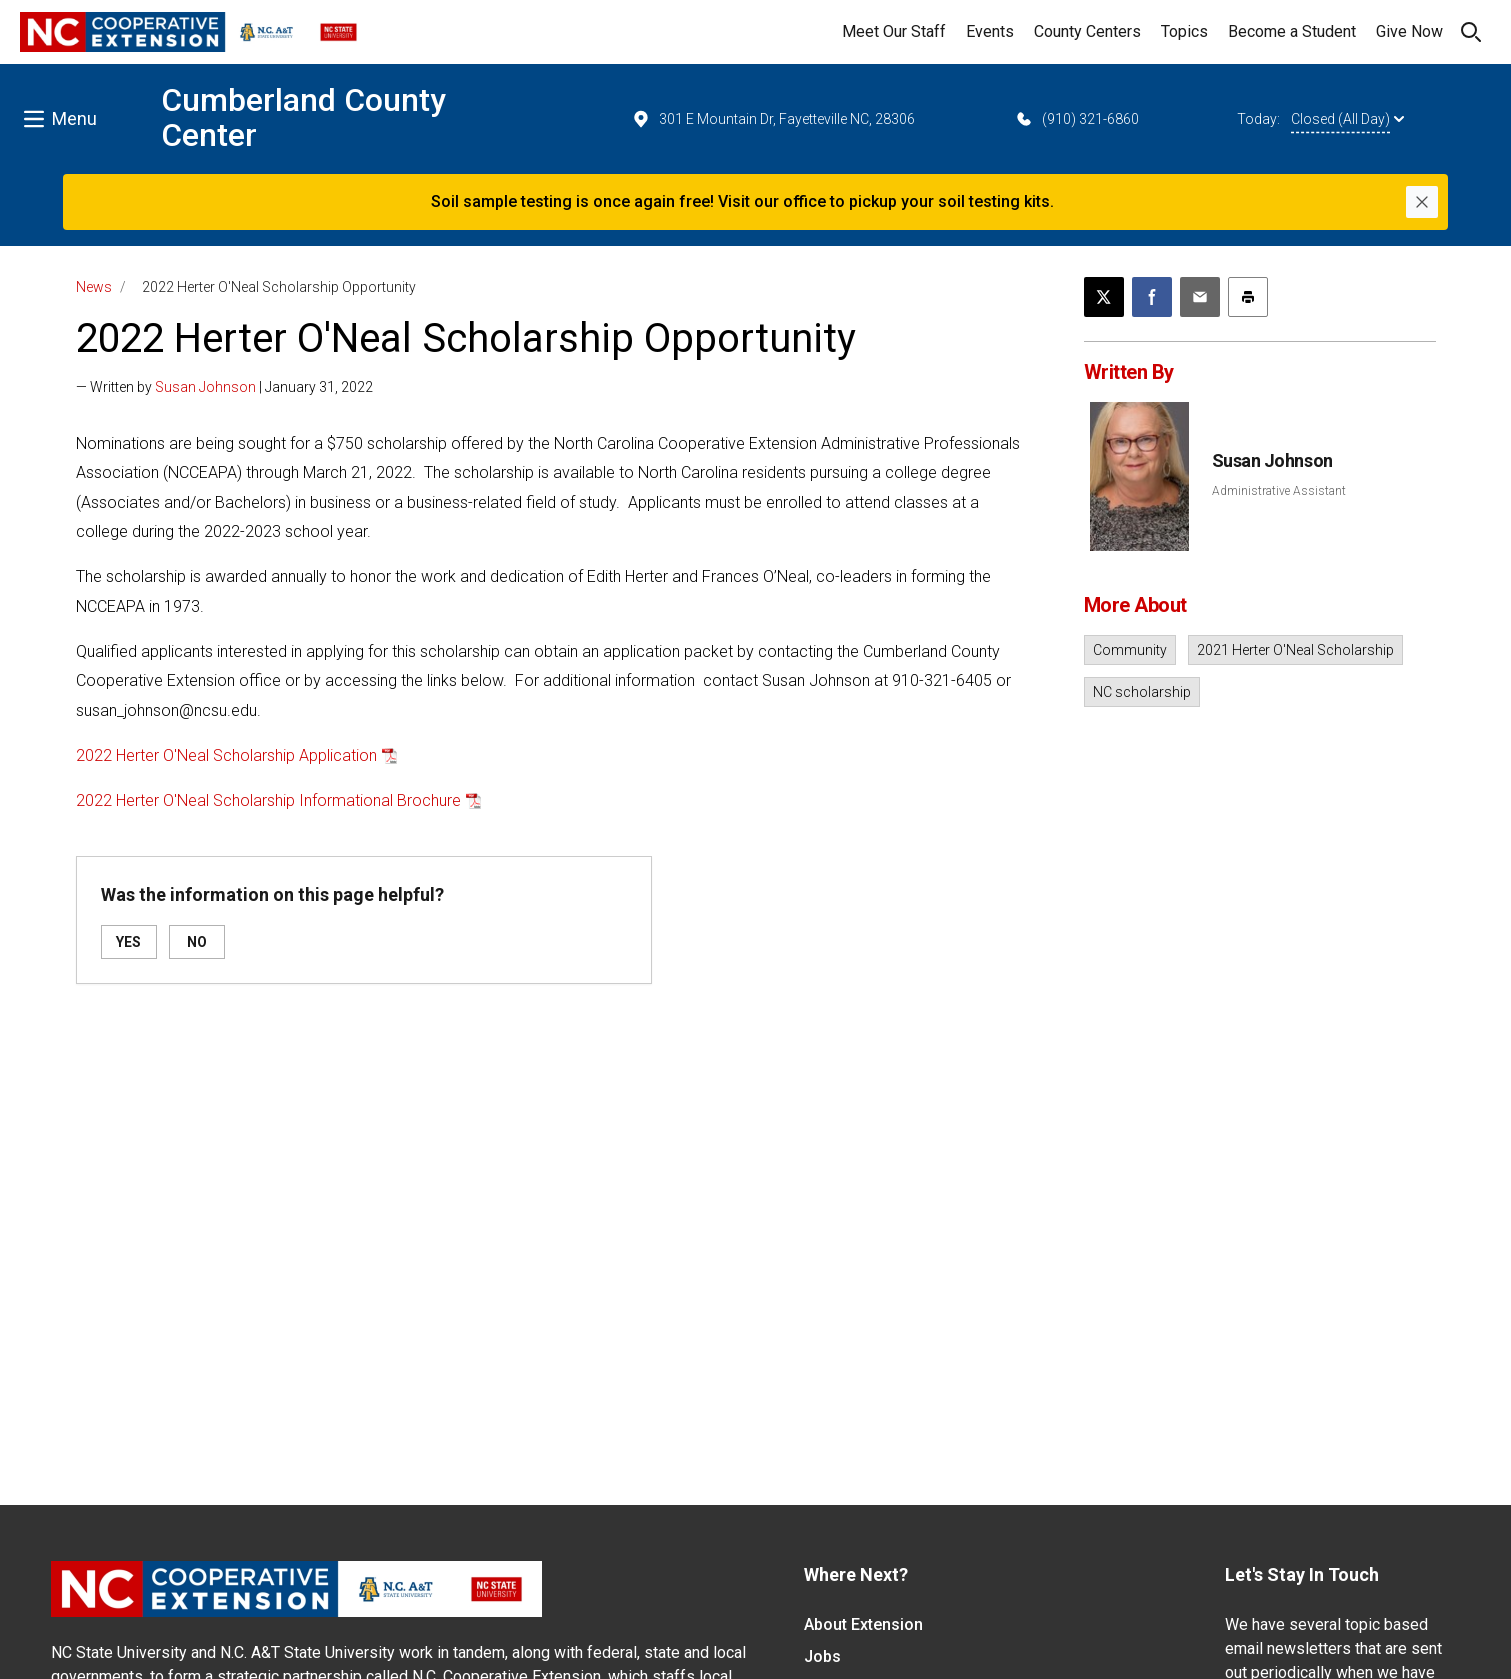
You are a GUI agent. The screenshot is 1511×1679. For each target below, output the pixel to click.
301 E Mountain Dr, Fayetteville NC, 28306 (773, 119)
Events (990, 31)
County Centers (1087, 31)
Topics (1184, 31)
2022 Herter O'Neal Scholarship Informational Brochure (268, 800)
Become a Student (1292, 31)
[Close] (1422, 202)
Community (1130, 650)
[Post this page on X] (1104, 297)
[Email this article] (1200, 297)
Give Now (1409, 31)
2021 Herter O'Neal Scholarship (1295, 650)
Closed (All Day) (1347, 119)
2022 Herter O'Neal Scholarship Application (226, 755)
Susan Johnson (205, 387)
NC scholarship (1142, 692)
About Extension (863, 1624)
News (94, 287)
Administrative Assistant (1279, 491)
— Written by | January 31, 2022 (224, 387)
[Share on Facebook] (1152, 297)
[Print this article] (1248, 297)
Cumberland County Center (303, 117)
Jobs (822, 1656)
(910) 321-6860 (1076, 119)
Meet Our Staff (894, 31)
